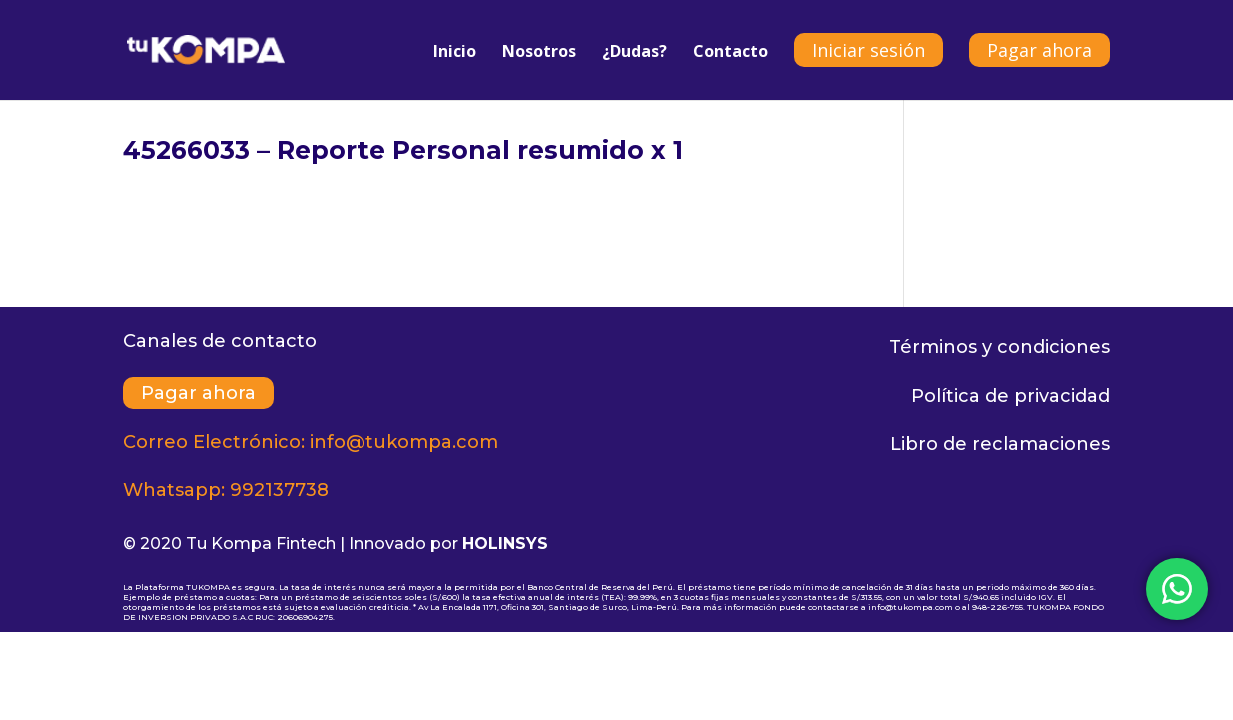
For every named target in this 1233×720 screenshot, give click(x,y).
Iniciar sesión (868, 50)
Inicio (454, 53)
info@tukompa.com (404, 442)
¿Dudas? (634, 53)
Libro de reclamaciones (1000, 444)
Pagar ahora (1039, 50)
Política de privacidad (1010, 396)
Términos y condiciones (999, 347)
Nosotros (539, 53)
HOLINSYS (505, 543)
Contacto (730, 53)
